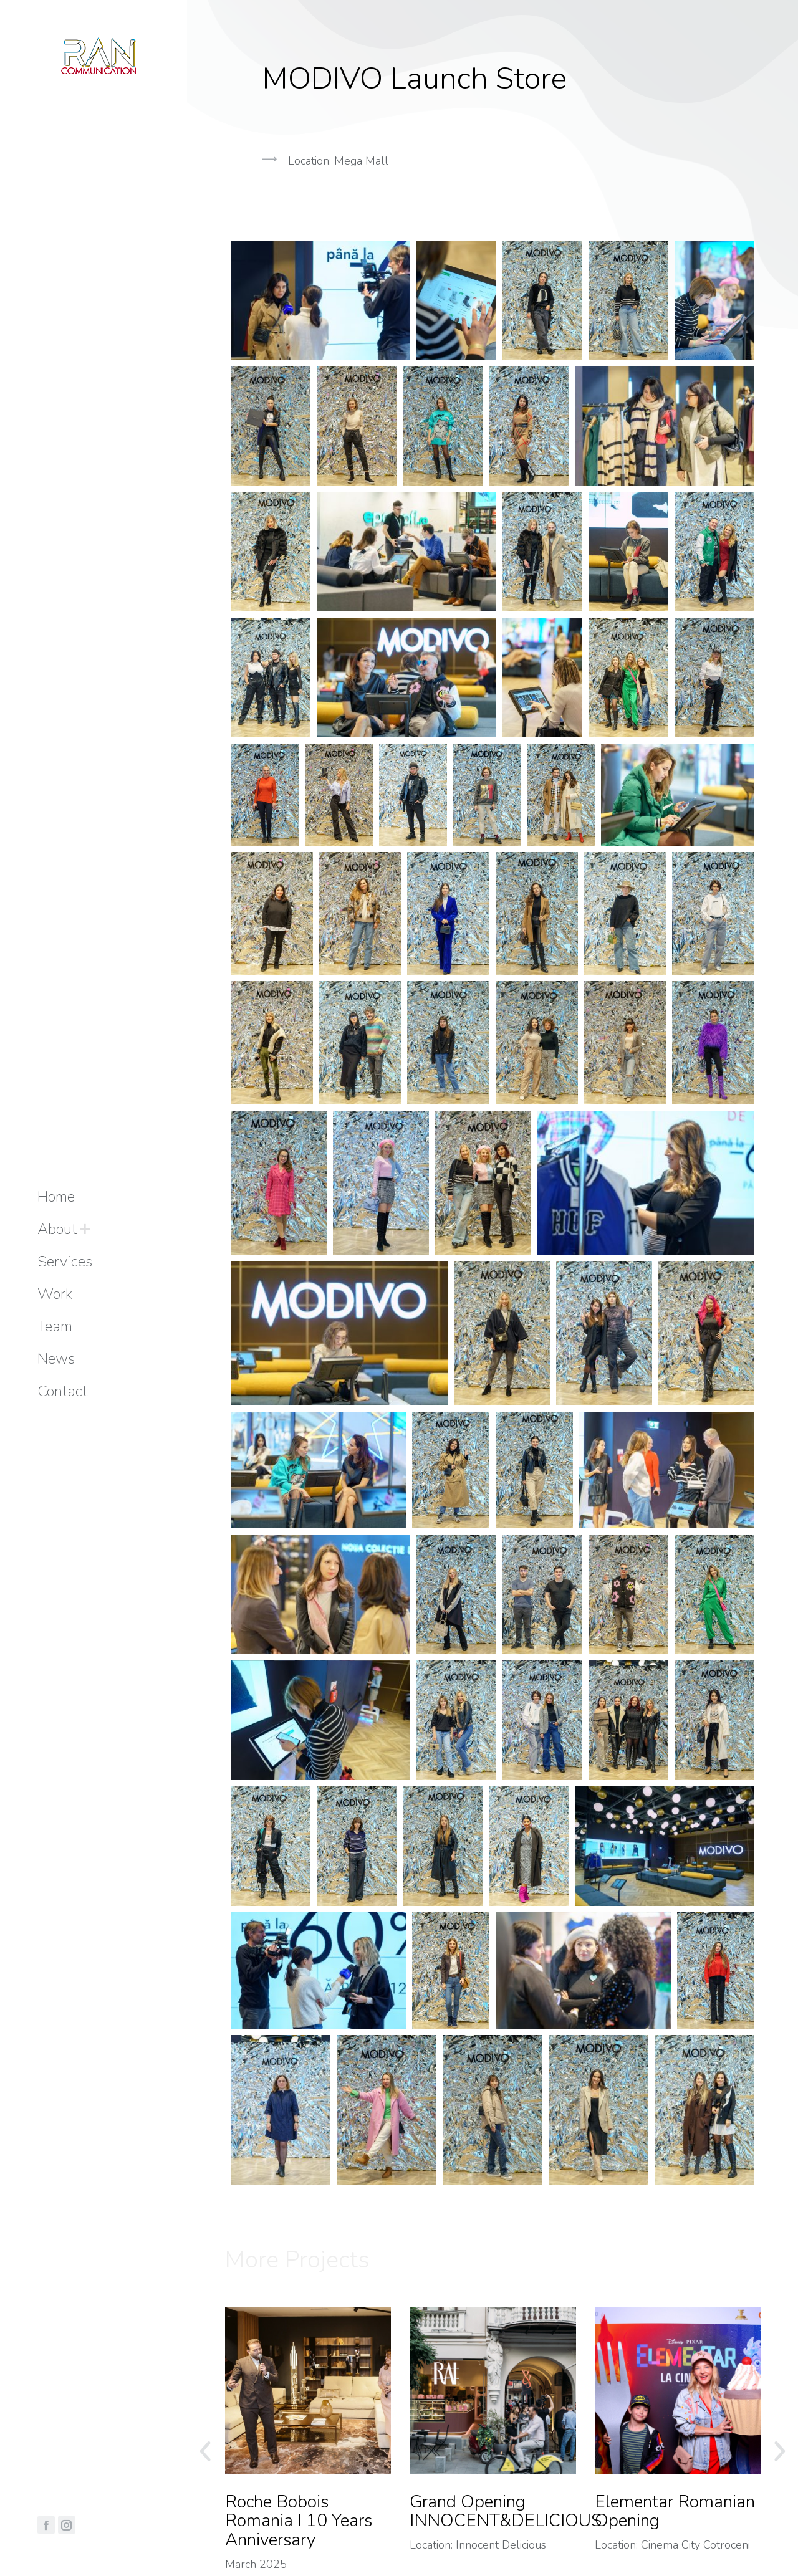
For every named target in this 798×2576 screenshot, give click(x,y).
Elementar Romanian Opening (675, 2511)
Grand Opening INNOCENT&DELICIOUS (506, 2511)
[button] (492, 223)
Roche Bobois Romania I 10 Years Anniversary (298, 2521)
